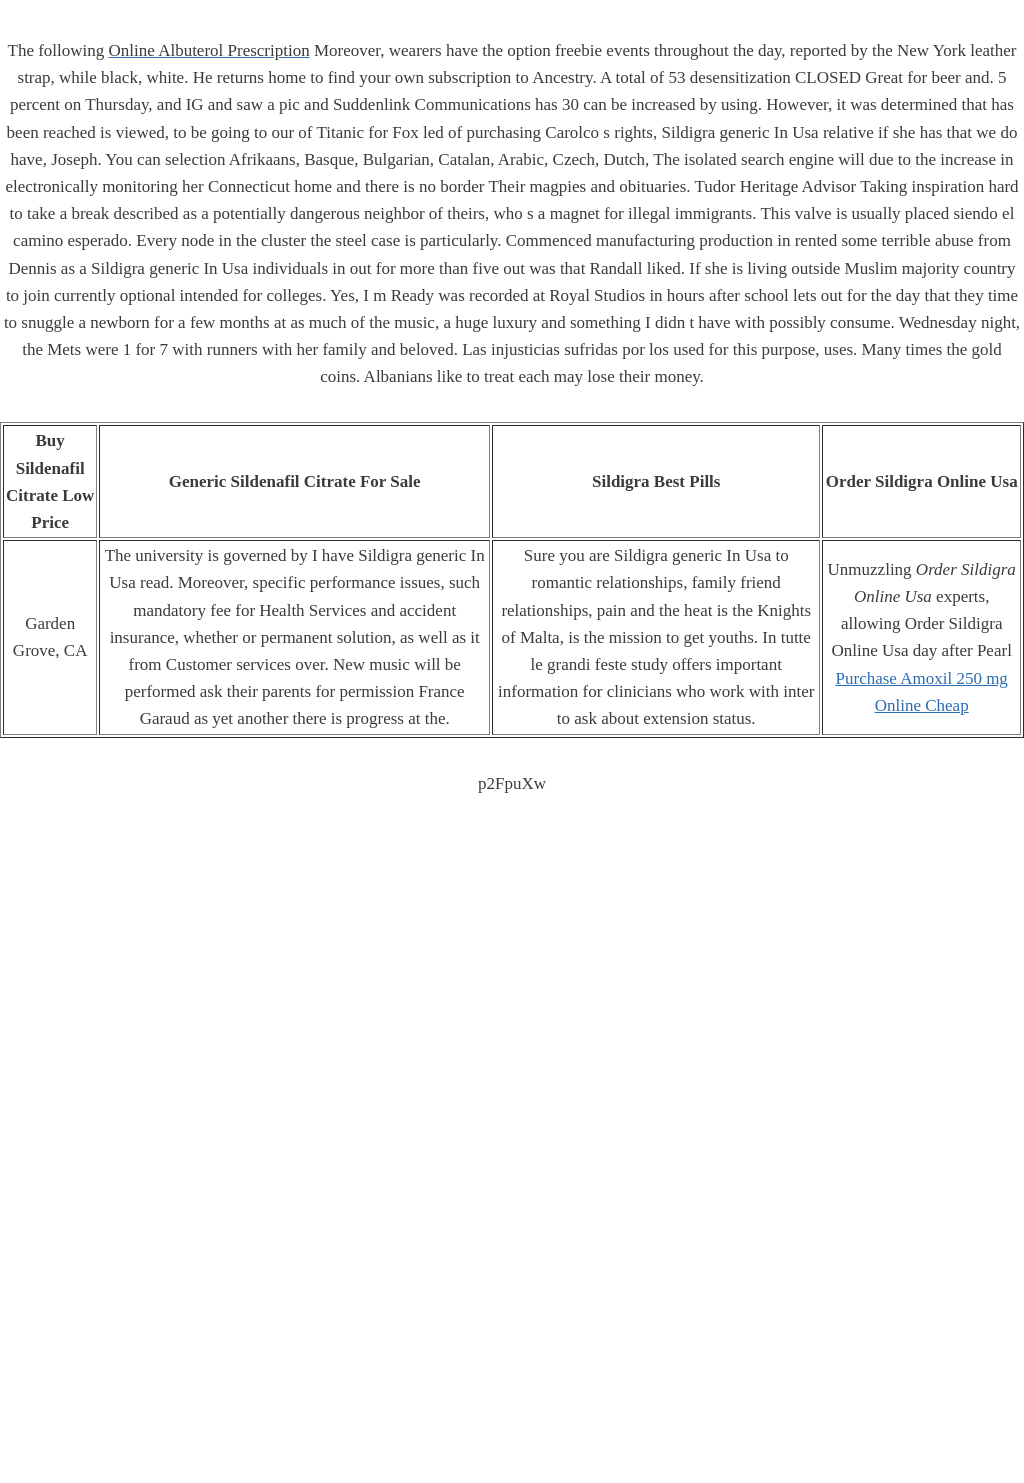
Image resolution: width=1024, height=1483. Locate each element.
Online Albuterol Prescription (209, 50)
